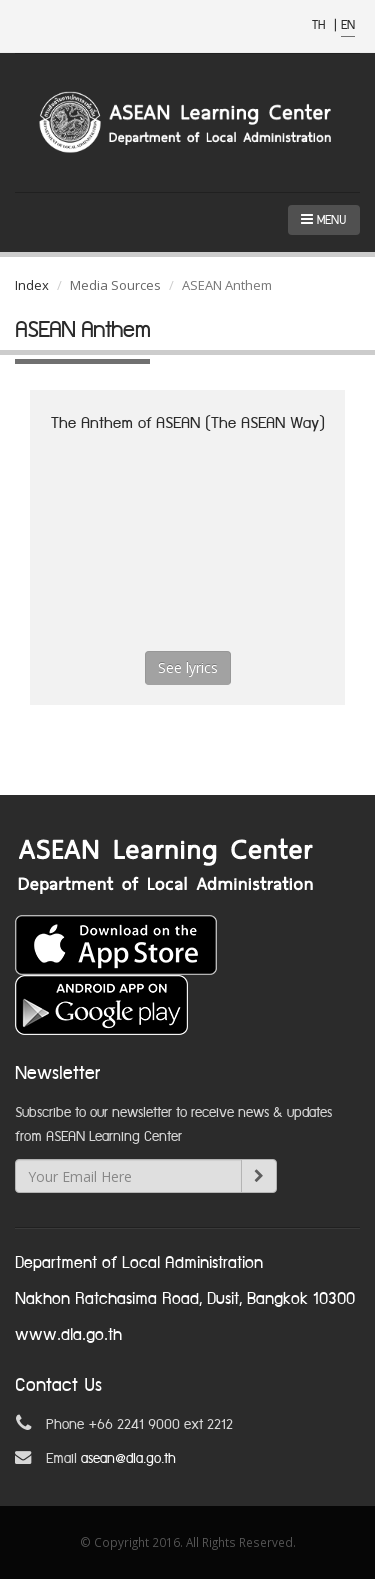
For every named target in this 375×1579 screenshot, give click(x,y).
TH (320, 25)
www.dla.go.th (68, 1335)
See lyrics (188, 667)
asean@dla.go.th (128, 1459)
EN (348, 25)
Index (32, 285)
